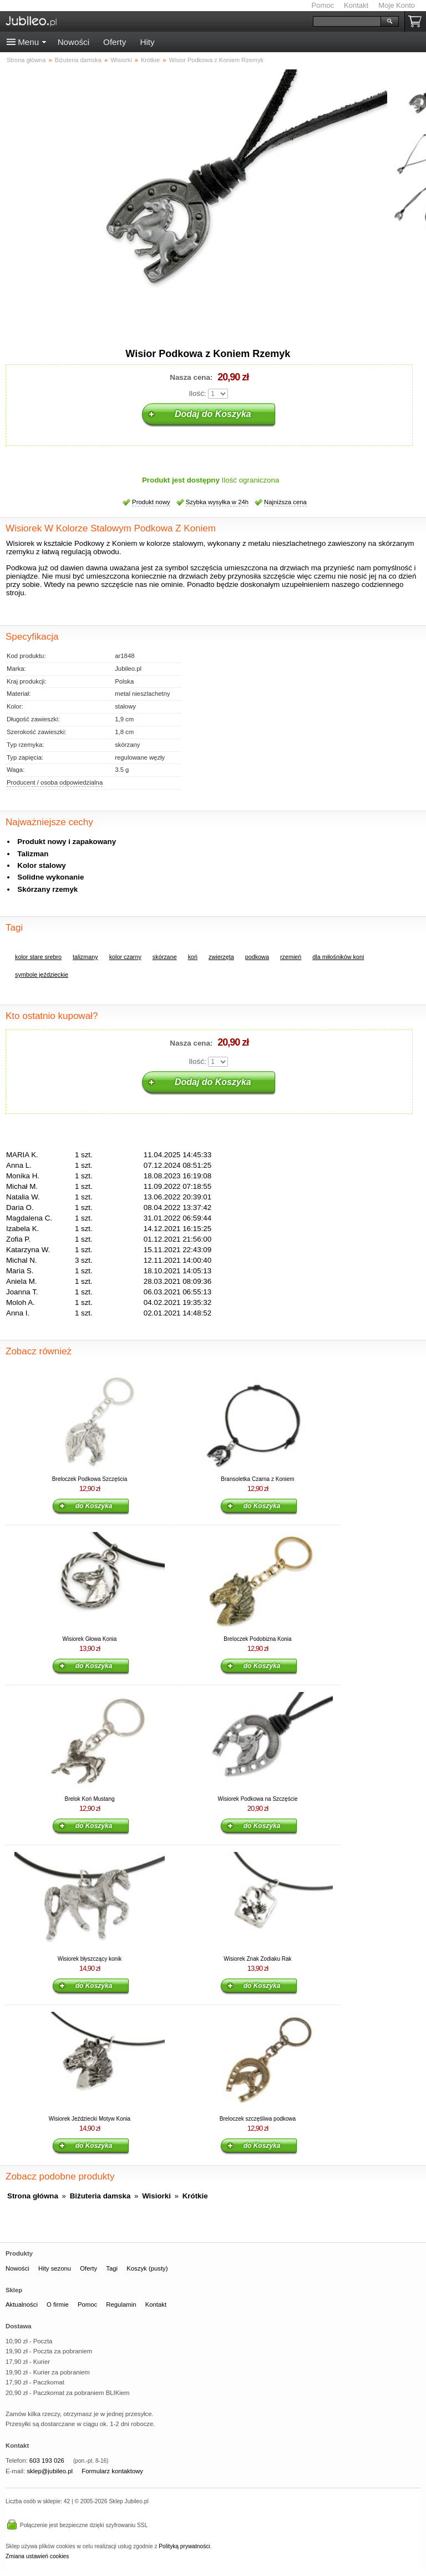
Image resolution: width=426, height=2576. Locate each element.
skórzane (165, 956)
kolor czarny (125, 956)
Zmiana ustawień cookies (37, 2556)
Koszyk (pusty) (147, 2268)
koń (192, 956)
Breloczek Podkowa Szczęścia (90, 1479)
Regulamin (121, 2304)
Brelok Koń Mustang (89, 1799)
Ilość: (197, 393)
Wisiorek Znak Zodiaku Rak (257, 1959)
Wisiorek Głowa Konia (90, 1639)
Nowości (73, 42)
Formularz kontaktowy (112, 2471)
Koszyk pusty (417, 21)
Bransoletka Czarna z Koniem (257, 1479)
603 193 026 (46, 2460)
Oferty (114, 42)
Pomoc (323, 5)
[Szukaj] (347, 21)
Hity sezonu (54, 2268)
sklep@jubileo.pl (50, 2471)
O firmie (58, 2304)
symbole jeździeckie (41, 974)
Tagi (112, 2268)
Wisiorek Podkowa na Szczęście (258, 1799)
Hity (147, 42)
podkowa (257, 956)
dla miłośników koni (338, 956)
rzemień (290, 956)
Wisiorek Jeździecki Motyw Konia (89, 2119)
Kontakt (356, 5)
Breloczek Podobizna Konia (257, 1639)
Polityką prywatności (184, 2546)
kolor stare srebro (38, 956)
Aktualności (22, 2304)
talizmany (85, 956)
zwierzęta (221, 956)
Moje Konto (396, 5)
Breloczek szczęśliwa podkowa (258, 2119)
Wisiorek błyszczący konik (90, 1959)
